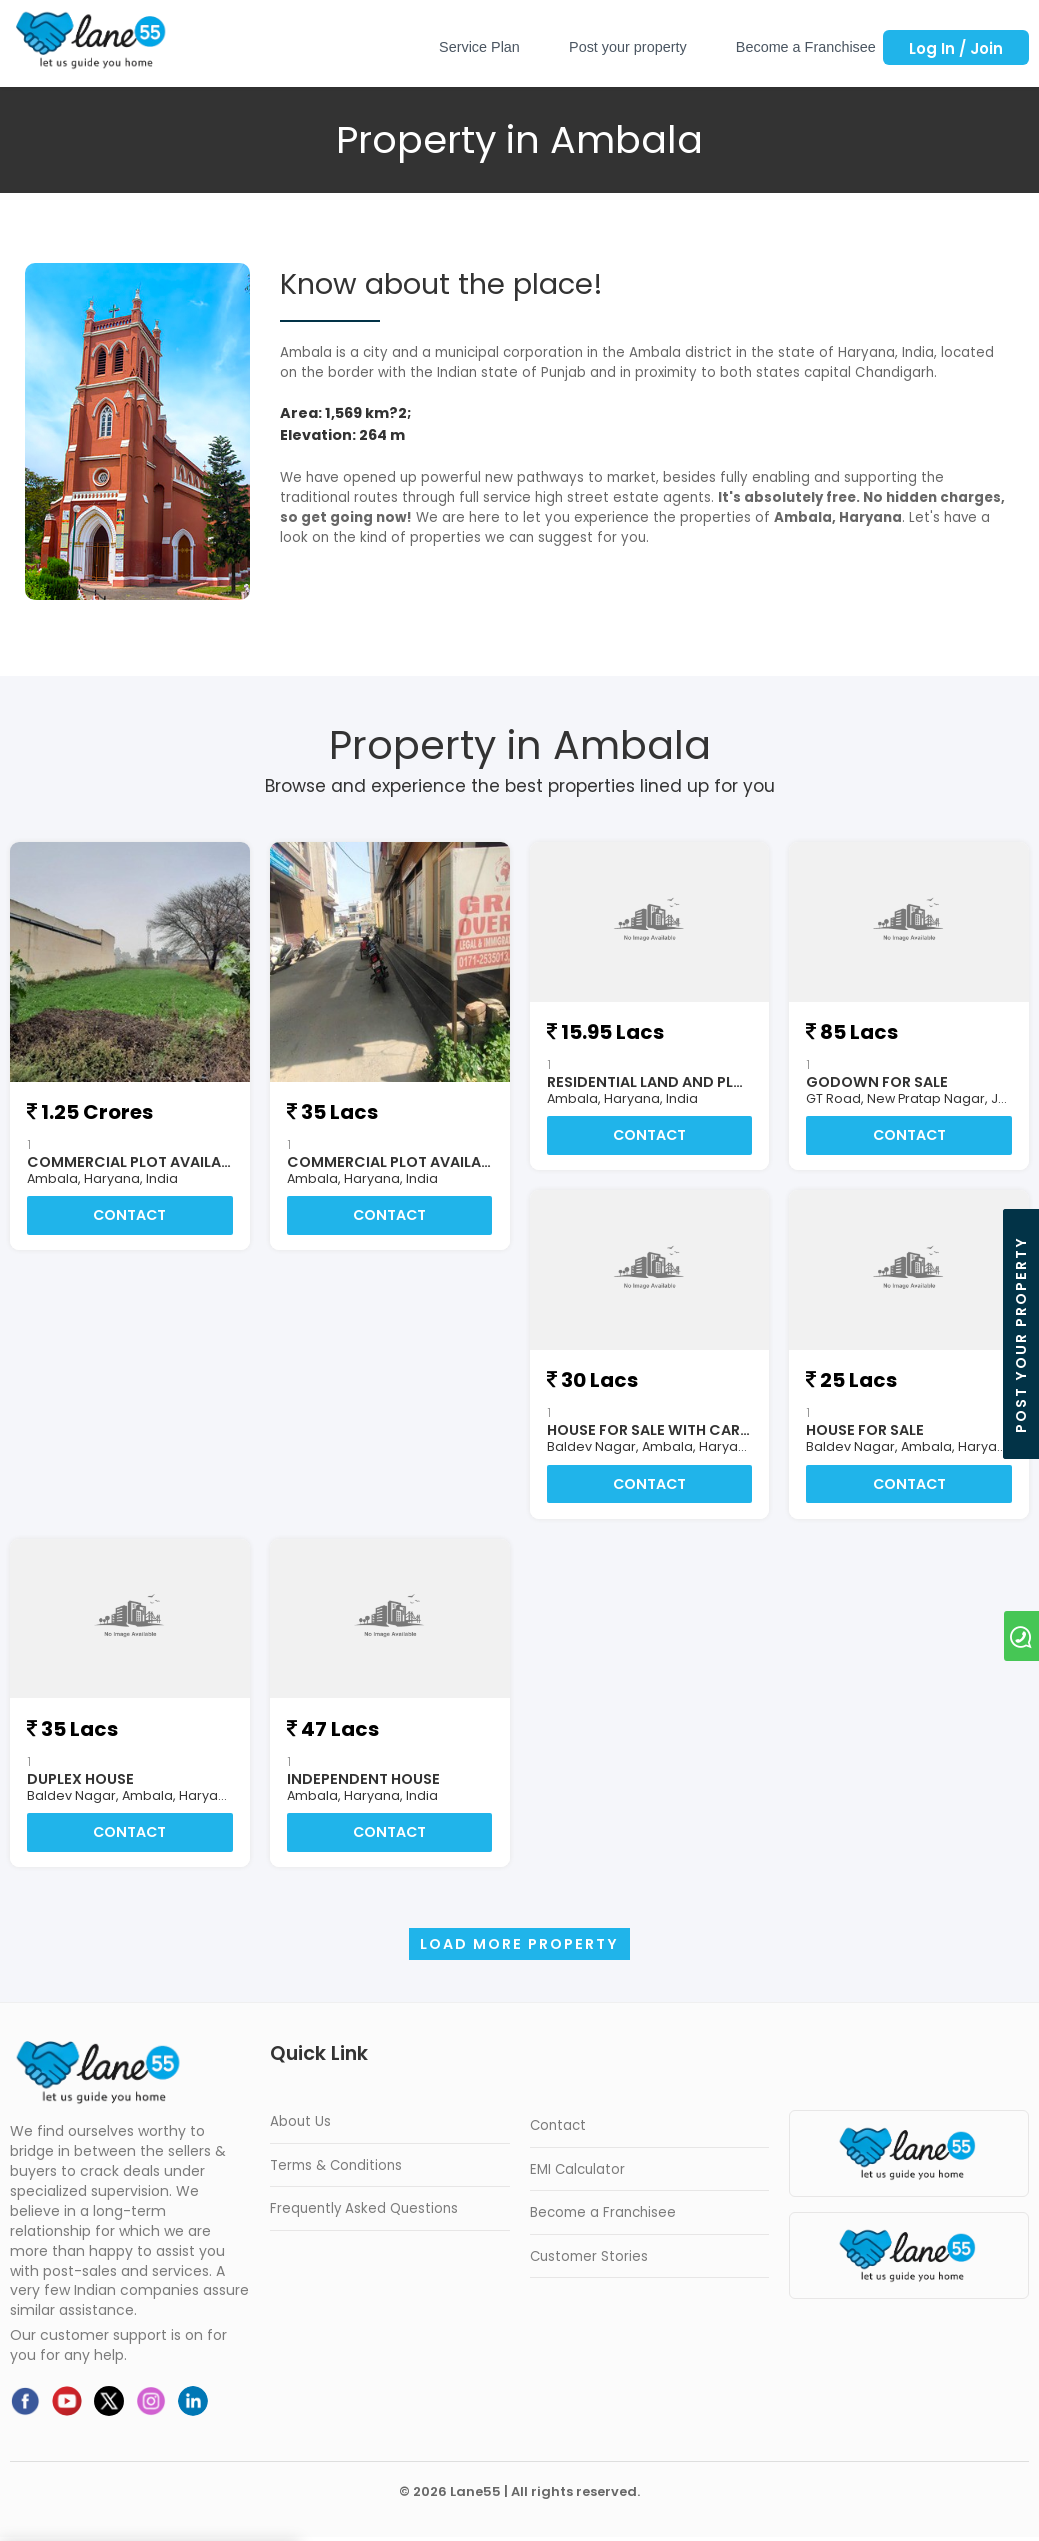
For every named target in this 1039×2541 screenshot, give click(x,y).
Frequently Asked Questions (364, 2212)
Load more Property (519, 1948)
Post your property (628, 47)
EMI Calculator (577, 2173)
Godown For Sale (877, 1082)
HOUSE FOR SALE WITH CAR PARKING (677, 1431)
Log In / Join (956, 48)
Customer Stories (589, 2260)
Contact (129, 1216)
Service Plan (479, 47)
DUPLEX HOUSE (80, 1781)
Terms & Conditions (336, 2169)
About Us (300, 2125)
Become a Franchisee (806, 47)
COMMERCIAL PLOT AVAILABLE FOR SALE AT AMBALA (212, 1162)
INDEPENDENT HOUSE (363, 1781)
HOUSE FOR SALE (865, 1431)
